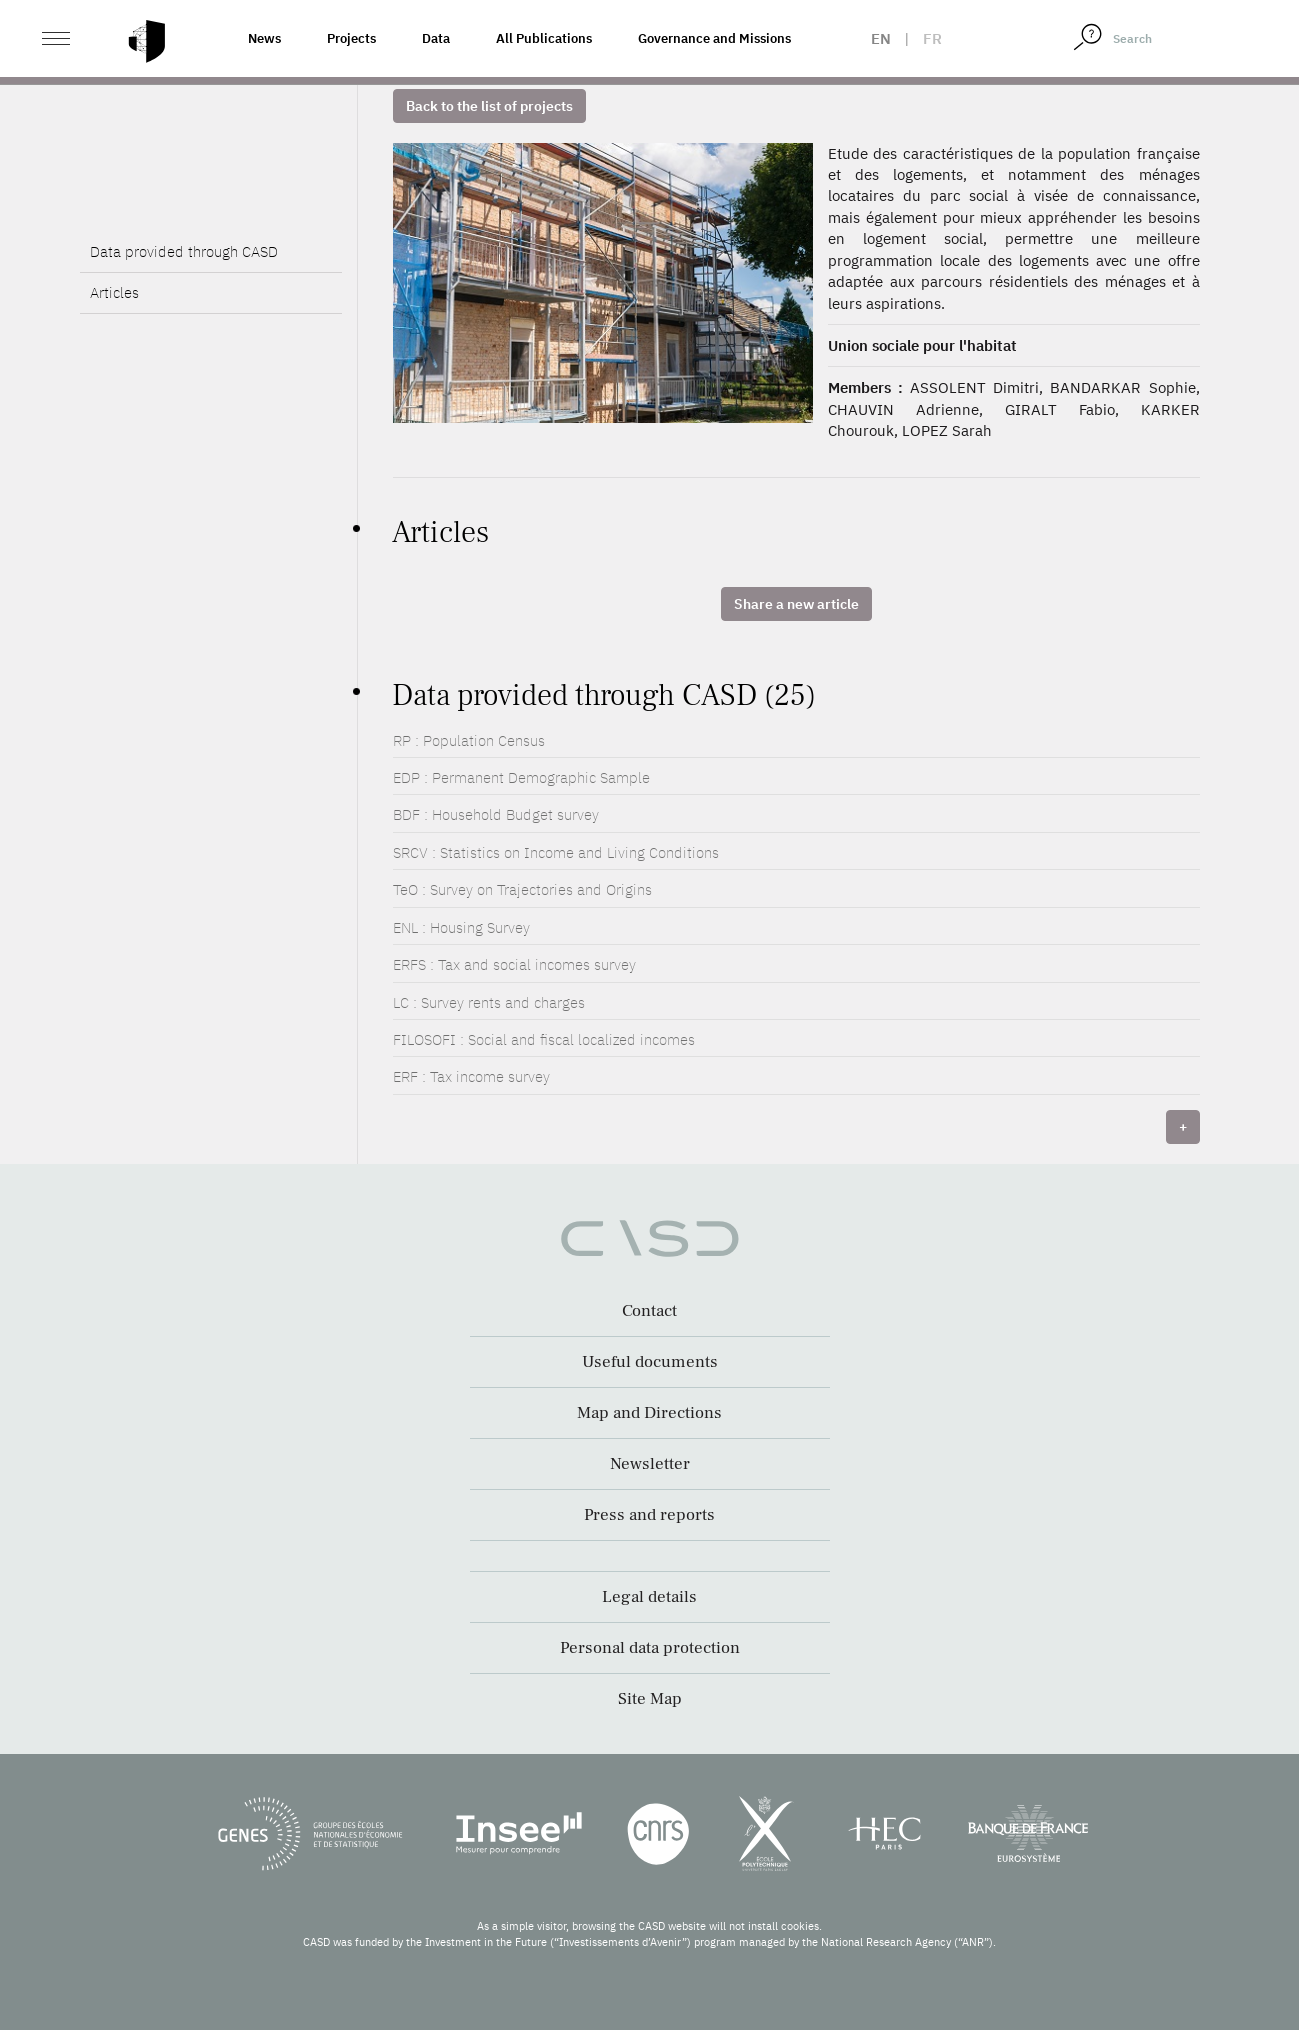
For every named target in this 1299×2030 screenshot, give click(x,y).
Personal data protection (650, 1648)
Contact (649, 1311)
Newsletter (650, 1464)
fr (932, 38)
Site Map (650, 1699)
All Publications (544, 38)
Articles (114, 292)
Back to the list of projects (489, 106)
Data (436, 38)
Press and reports (649, 1515)
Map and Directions (649, 1413)
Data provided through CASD (184, 251)
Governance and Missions (714, 38)
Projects (351, 38)
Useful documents (650, 1362)
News (264, 38)
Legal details (649, 1597)
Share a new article (796, 604)
